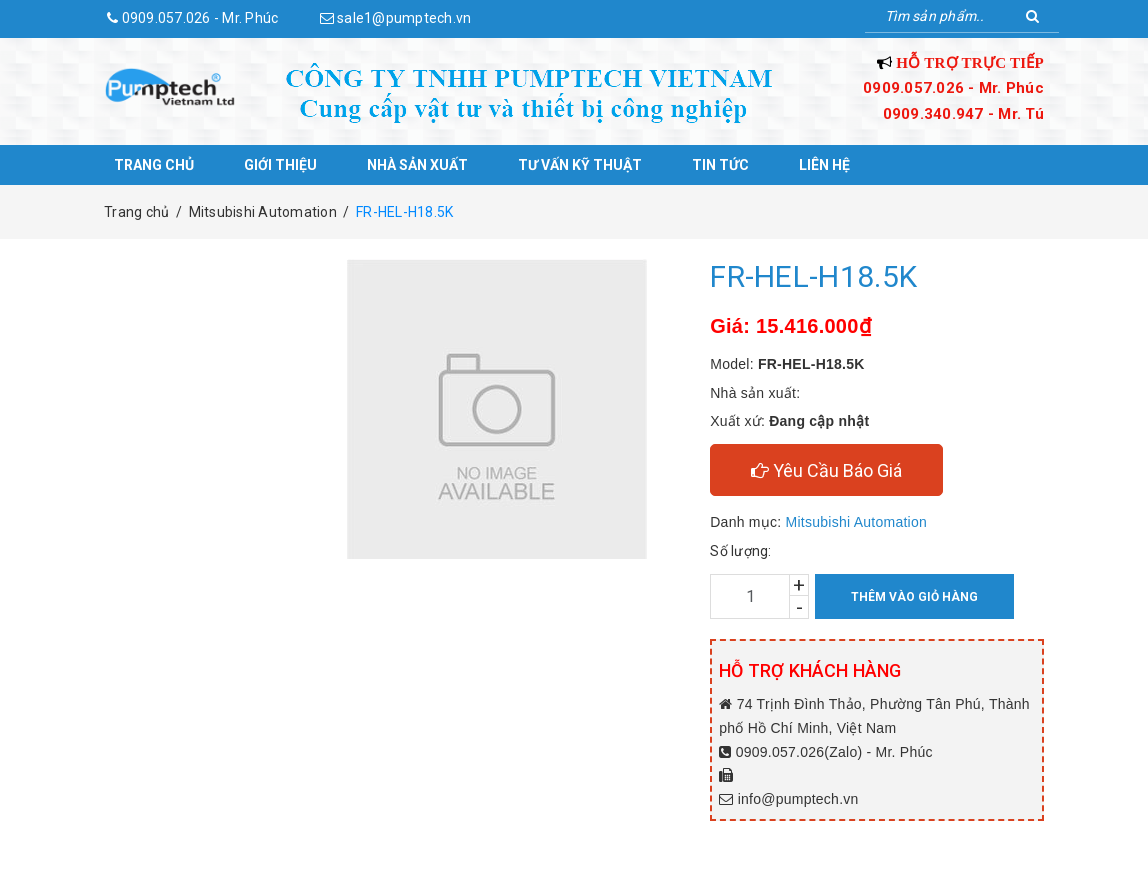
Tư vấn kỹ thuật (580, 165)
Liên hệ (824, 165)
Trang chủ (154, 165)
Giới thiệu (280, 165)
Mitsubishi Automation (856, 522)
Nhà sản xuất (417, 165)
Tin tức (720, 165)
